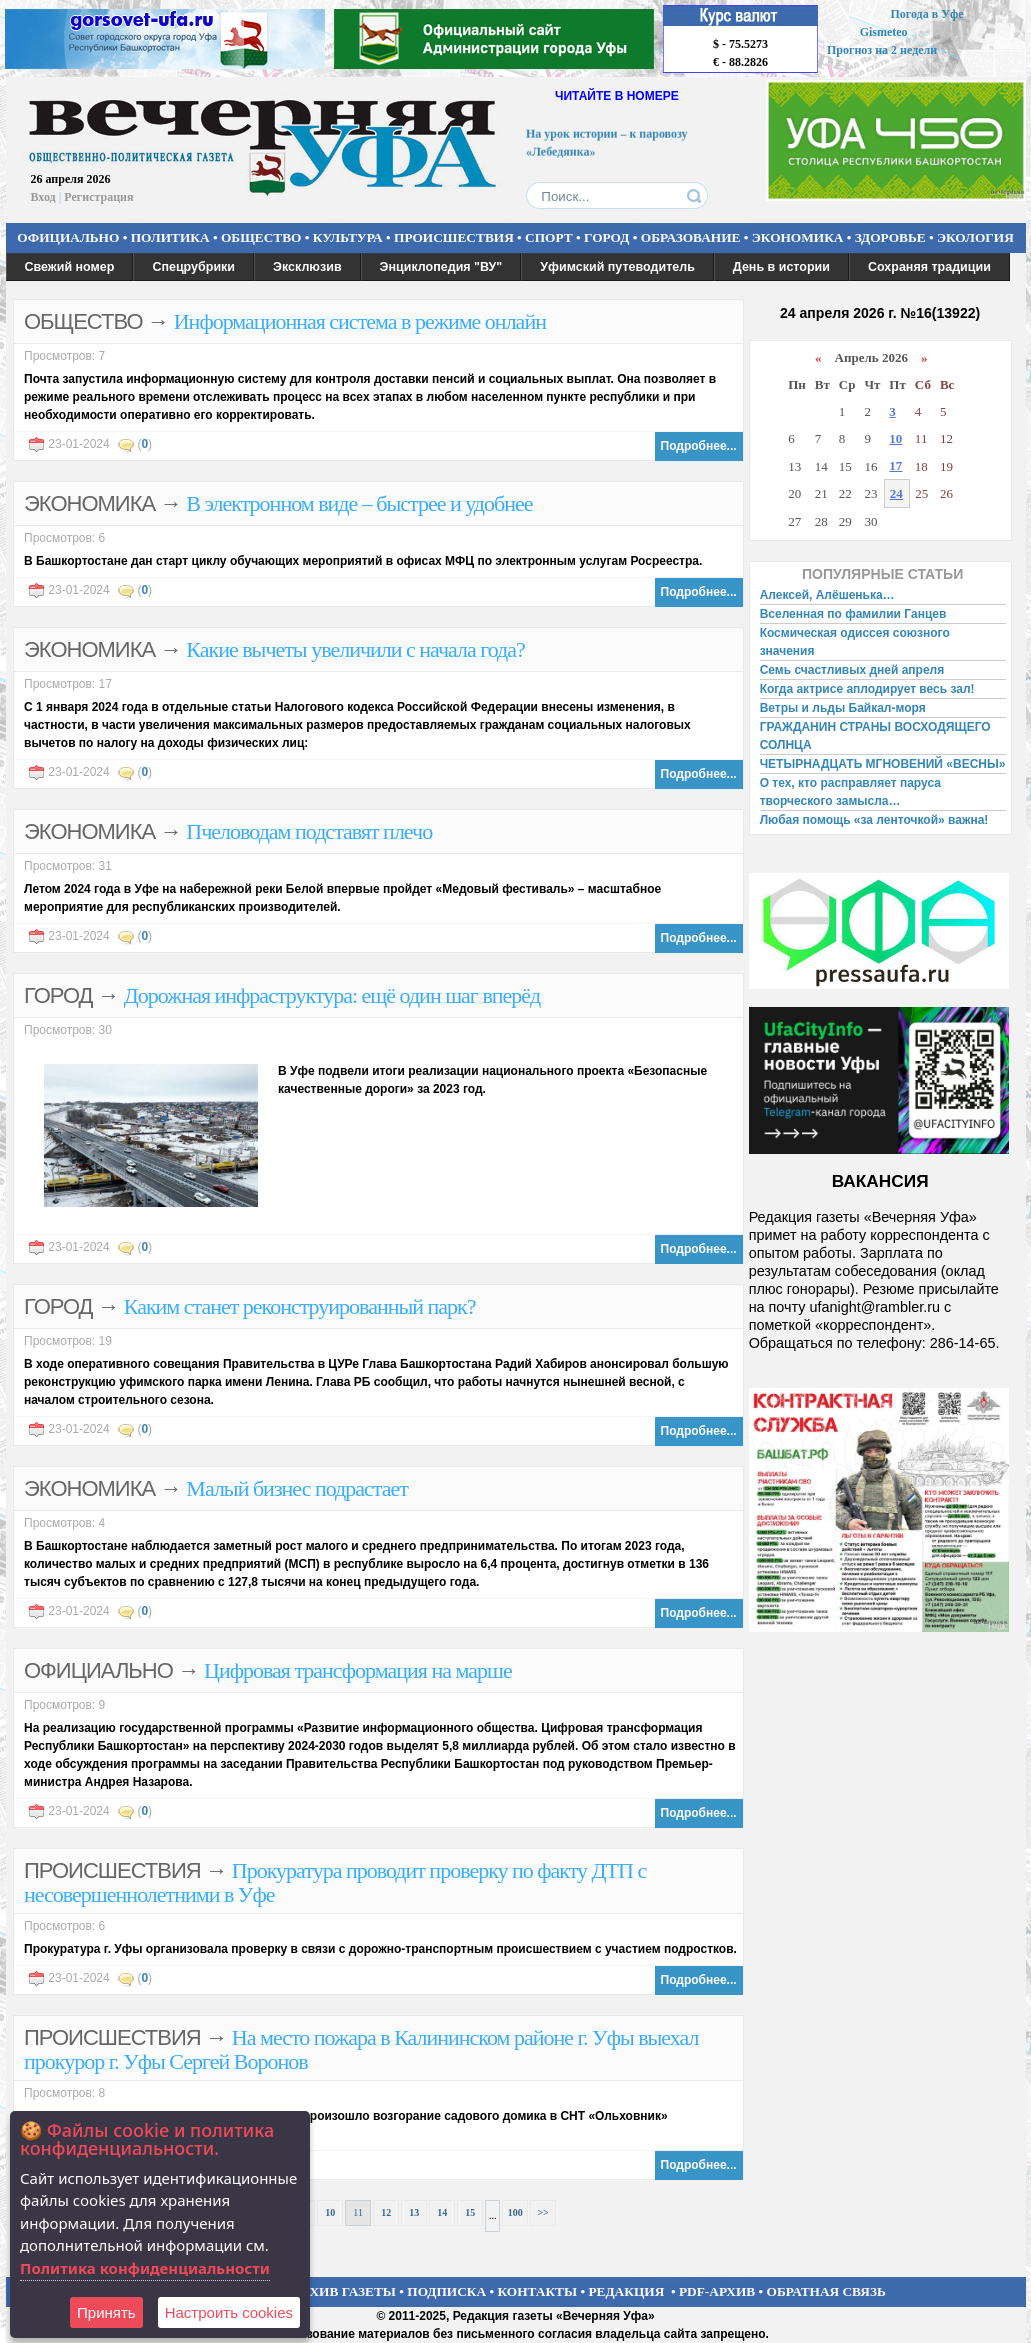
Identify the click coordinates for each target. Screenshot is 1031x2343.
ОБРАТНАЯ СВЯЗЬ (826, 2291)
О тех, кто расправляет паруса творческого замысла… (850, 792)
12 (386, 2212)
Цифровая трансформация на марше (358, 1670)
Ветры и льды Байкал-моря (843, 708)
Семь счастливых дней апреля (852, 670)
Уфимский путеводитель (617, 267)
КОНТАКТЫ (538, 2291)
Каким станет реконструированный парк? (300, 1306)
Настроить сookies (229, 2312)
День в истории (781, 267)
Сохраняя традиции (929, 267)
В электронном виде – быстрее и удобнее (359, 503)
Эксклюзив (307, 267)
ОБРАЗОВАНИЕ (691, 237)
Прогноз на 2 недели (882, 50)
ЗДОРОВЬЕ (890, 237)
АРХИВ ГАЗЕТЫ (344, 2291)
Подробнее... (699, 446)
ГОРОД (606, 237)
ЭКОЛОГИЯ (975, 237)
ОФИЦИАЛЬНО (68, 237)
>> (542, 2212)
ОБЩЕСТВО (261, 237)
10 (330, 2212)
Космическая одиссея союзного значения (855, 642)
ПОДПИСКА (446, 2291)
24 (896, 493)
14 (442, 2212)
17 (895, 465)
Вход (43, 197)
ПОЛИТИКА (170, 237)
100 (515, 2212)
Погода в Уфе (926, 14)
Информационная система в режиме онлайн (360, 321)
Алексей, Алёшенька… (827, 595)
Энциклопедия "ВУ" (441, 267)
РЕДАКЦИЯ (626, 2291)
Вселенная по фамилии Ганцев (853, 614)
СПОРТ (549, 237)
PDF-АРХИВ (717, 2291)
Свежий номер (70, 267)
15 (470, 2212)
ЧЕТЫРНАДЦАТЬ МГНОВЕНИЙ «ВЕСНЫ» (883, 764)
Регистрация (98, 197)
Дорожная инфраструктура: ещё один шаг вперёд (332, 995)
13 (414, 2212)
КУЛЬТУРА (348, 237)
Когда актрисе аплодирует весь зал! (867, 689)
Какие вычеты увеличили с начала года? (355, 649)
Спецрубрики (193, 267)
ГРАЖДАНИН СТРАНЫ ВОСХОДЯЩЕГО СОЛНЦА (875, 736)
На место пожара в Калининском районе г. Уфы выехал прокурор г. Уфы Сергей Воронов (361, 2049)
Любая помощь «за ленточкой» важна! (874, 820)
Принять (106, 2312)
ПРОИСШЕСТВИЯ (454, 237)
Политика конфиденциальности (145, 2268)
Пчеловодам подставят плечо (309, 831)
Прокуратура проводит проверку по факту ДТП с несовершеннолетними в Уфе (335, 1882)
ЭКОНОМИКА (798, 237)
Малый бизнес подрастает (296, 1488)
